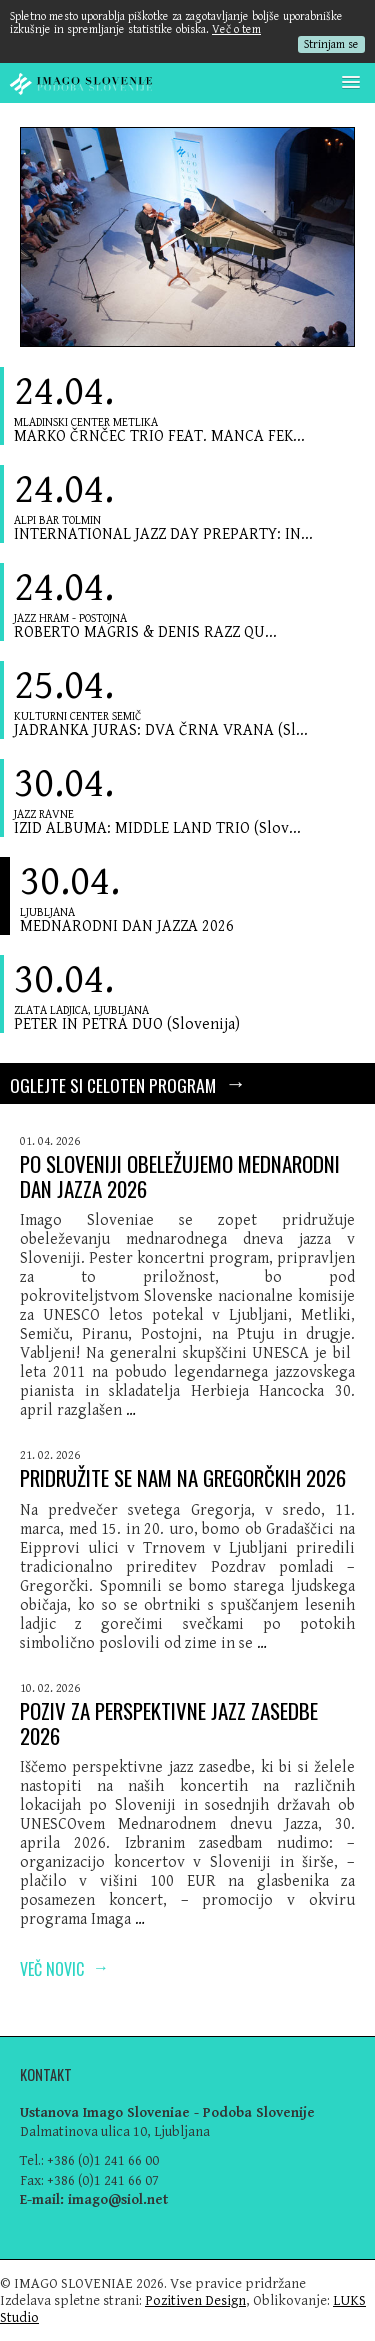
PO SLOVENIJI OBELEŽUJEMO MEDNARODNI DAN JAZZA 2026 (180, 1176)
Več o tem (236, 29)
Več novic (64, 1967)
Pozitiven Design (195, 2300)
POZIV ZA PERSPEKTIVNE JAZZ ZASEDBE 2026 (169, 1723)
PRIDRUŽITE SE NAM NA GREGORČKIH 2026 (183, 1477)
